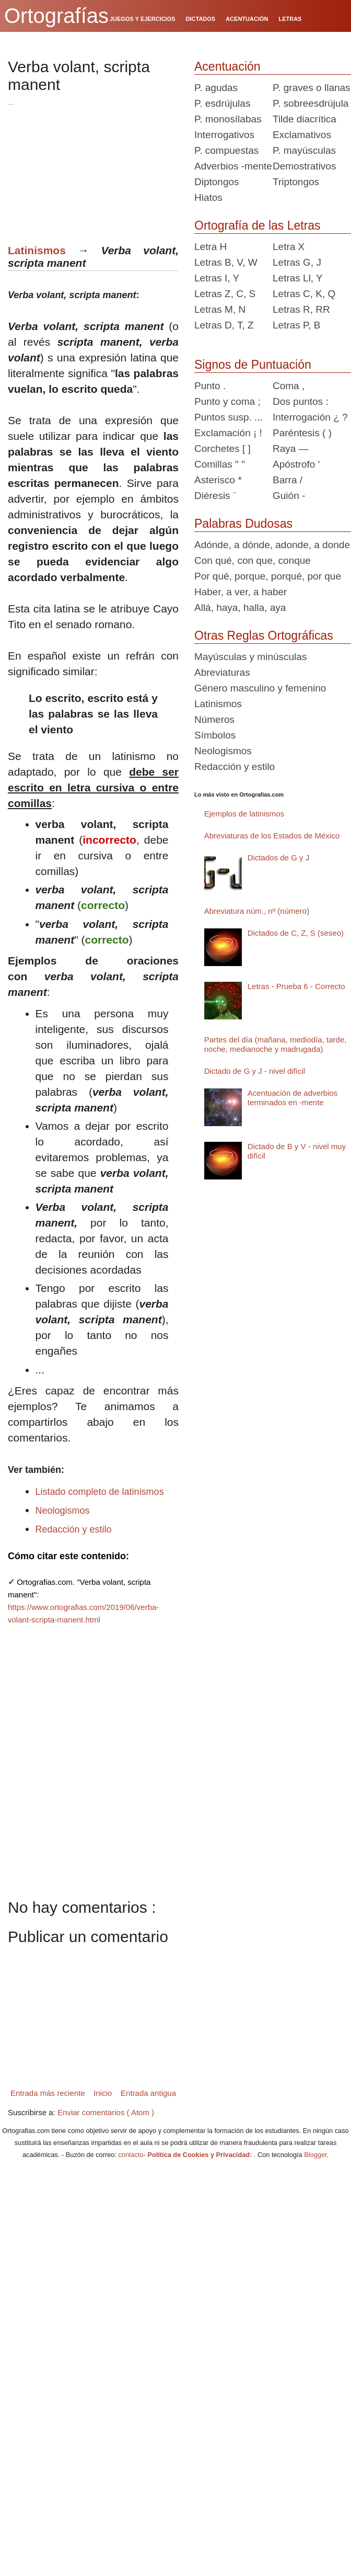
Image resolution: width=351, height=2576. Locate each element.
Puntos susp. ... (228, 417)
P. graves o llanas (311, 87)
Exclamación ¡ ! (228, 432)
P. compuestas (226, 150)
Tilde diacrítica (304, 119)
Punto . (210, 385)
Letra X (289, 246)
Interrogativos (224, 134)
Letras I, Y (216, 278)
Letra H (210, 246)
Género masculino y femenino (260, 688)
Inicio (102, 2093)
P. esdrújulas (222, 103)
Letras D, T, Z (224, 325)
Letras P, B (297, 325)
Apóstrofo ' (296, 464)
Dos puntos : (301, 401)
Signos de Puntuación (252, 364)
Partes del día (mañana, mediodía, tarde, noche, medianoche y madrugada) (275, 1044)
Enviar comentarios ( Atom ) (105, 2112)
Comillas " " (219, 464)
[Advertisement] (100, 169)
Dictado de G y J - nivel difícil (254, 1070)
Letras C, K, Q (304, 293)
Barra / (287, 479)
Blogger (315, 2155)
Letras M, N (219, 309)
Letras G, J (297, 262)
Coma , (289, 385)
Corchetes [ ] (222, 448)
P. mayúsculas (304, 150)
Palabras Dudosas (243, 523)
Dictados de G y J (278, 857)
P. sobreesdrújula (310, 103)
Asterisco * (218, 479)
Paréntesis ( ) (302, 432)
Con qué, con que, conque (252, 560)
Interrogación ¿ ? (310, 417)
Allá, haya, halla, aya (240, 607)
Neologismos (63, 1510)
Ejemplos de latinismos (244, 813)
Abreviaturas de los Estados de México (272, 835)
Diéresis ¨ (215, 495)
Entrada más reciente (47, 2093)
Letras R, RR (301, 309)
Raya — (291, 448)
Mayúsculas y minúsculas (250, 656)
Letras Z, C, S (224, 293)
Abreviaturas (222, 672)
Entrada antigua (148, 2093)
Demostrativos (304, 166)
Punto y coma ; (227, 401)
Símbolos (215, 735)
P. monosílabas (228, 119)
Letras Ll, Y (298, 278)
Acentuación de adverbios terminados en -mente (293, 1097)
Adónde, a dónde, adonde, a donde (272, 544)
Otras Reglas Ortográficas (263, 635)
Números (214, 719)
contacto (130, 2155)
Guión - (289, 495)
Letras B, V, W (226, 262)
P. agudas (216, 87)
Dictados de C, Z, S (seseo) (296, 932)
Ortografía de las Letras (257, 225)
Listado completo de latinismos (100, 1491)
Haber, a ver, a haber (240, 591)
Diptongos (216, 181)
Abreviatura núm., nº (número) (256, 910)
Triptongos (296, 181)
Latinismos (37, 250)
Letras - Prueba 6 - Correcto (296, 986)
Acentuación (227, 66)
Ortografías (56, 15)
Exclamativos (302, 134)
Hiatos (208, 197)
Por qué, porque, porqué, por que (267, 576)
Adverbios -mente (233, 166)
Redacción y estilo (74, 1529)
